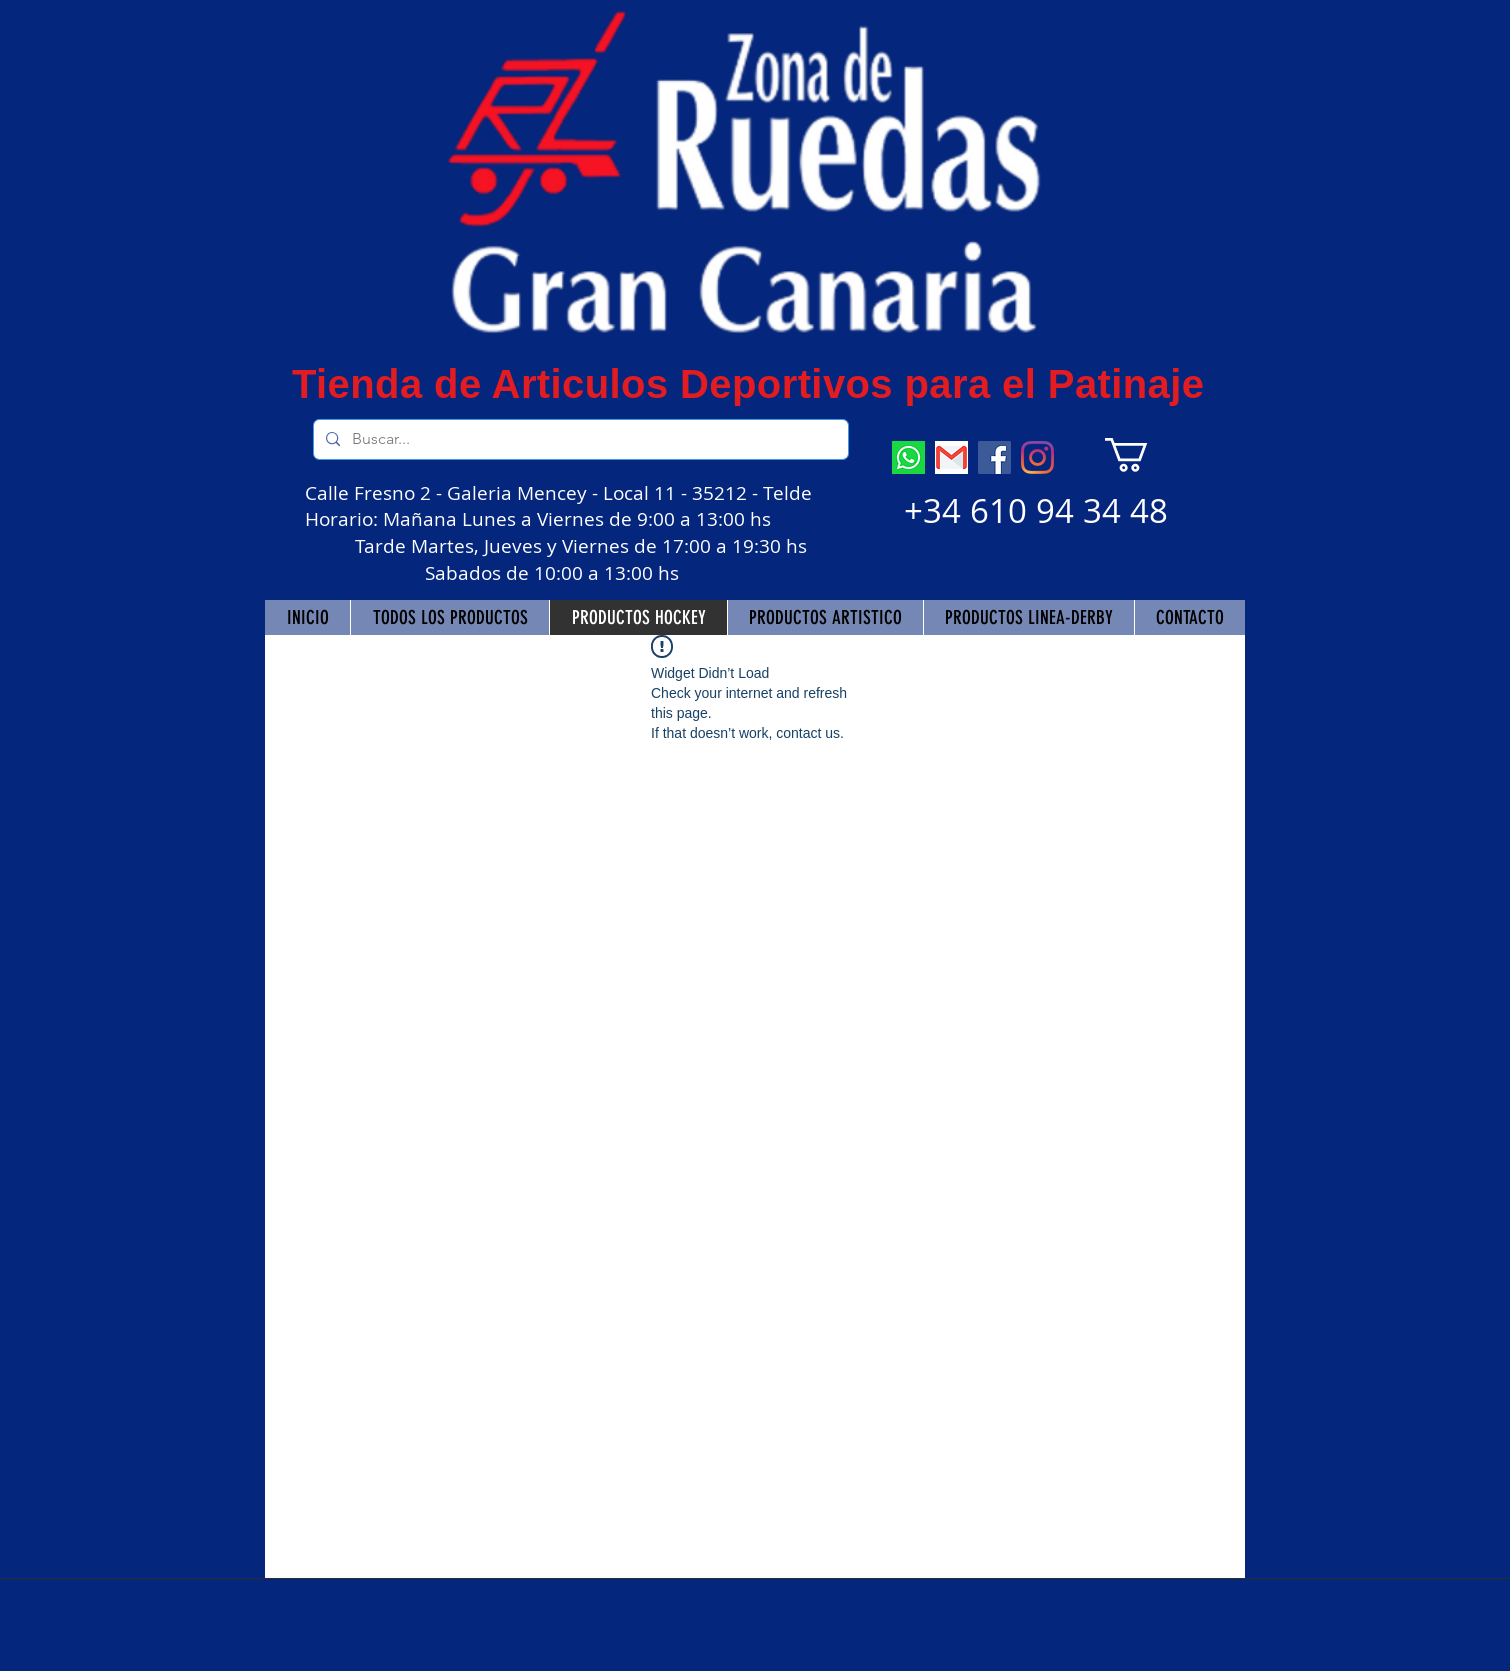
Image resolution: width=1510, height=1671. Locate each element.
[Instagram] (1037, 457)
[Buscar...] (579, 439)
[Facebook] (994, 457)
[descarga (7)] (908, 457)
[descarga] (951, 457)
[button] (1146, 455)
